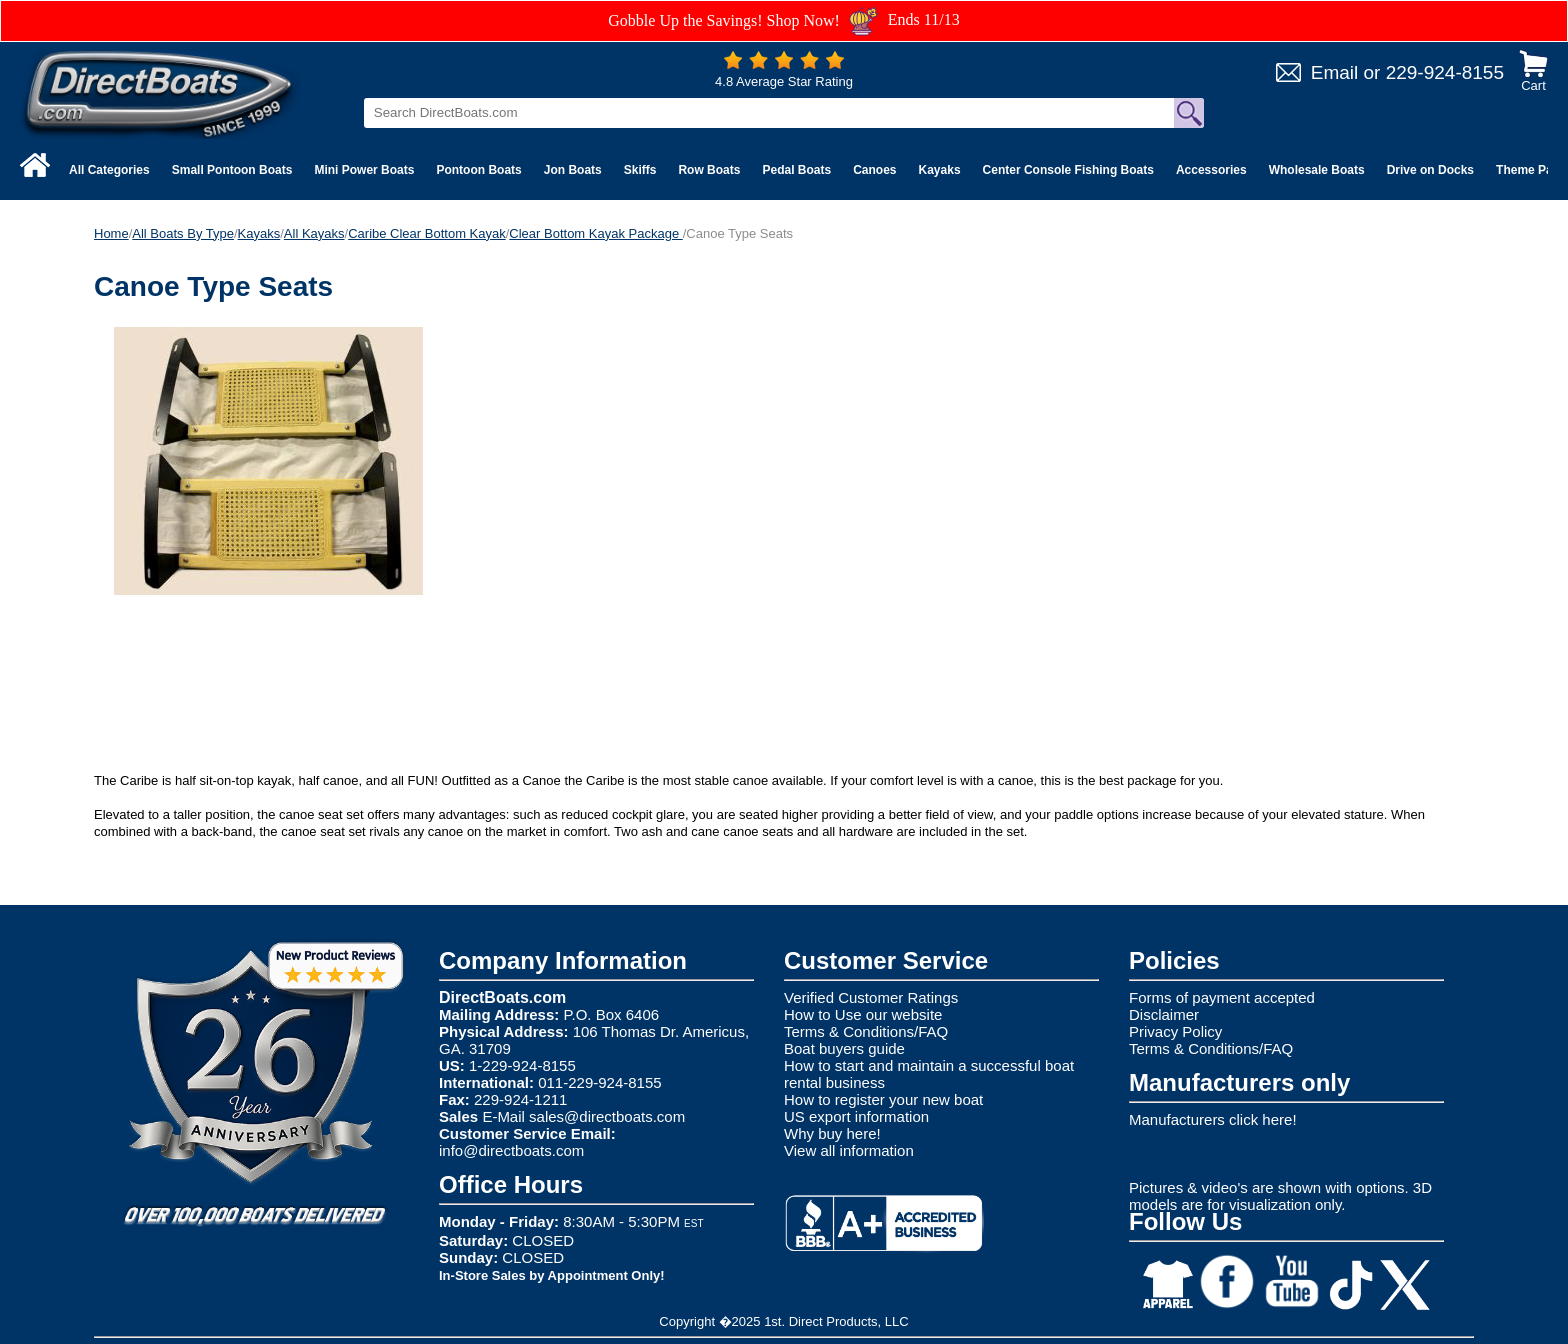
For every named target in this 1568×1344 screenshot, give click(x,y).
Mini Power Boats (364, 170)
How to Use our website (863, 1014)
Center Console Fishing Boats (1068, 170)
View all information (849, 1150)
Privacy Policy (1175, 1031)
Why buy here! (832, 1133)
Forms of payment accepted (1222, 997)
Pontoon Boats (478, 170)
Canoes (874, 170)
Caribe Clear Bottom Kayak (427, 233)
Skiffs (640, 170)
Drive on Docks (1430, 170)
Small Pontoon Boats (232, 170)
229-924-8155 (1445, 72)
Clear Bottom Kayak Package (595, 233)
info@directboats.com (511, 1150)
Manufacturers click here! (1213, 1119)
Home (111, 233)
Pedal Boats (796, 170)
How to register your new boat (883, 1099)
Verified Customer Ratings (871, 997)
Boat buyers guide (844, 1048)
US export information (856, 1116)
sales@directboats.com (607, 1116)
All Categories (109, 170)
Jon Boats (573, 170)
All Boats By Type (183, 233)
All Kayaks (314, 233)
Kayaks (940, 170)
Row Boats (709, 170)
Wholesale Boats (1317, 170)
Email (1335, 72)
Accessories (1211, 170)
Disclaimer (1164, 1014)
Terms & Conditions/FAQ (866, 1031)
